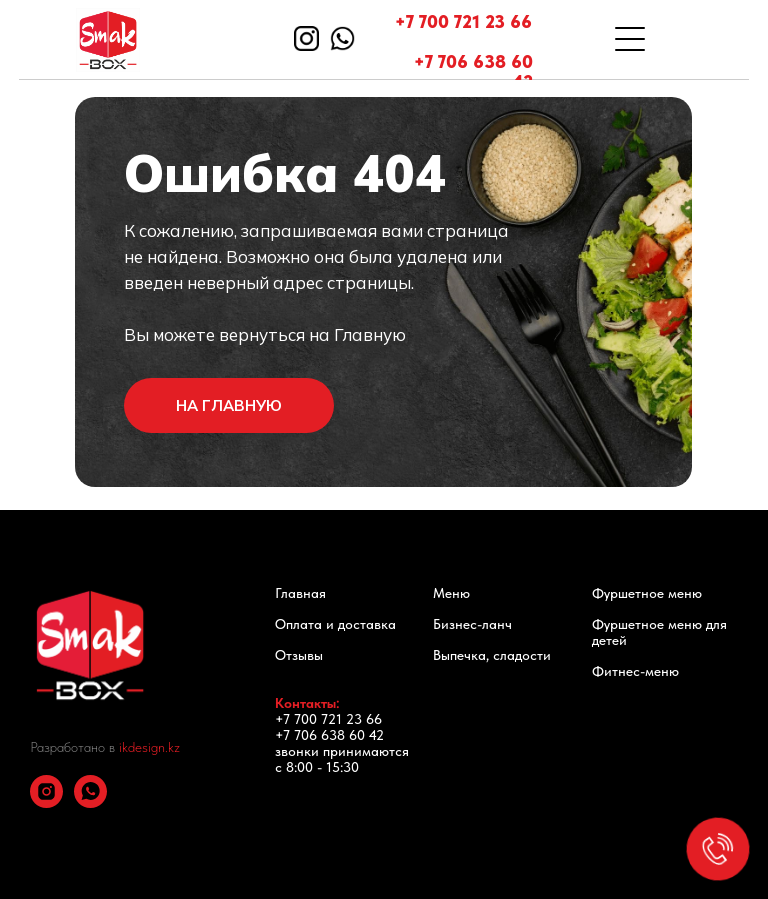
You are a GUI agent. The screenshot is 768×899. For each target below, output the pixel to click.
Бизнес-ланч (472, 624)
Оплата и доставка (335, 624)
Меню (451, 593)
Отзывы (299, 655)
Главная (300, 593)
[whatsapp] (90, 802)
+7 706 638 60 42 (473, 71)
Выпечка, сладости (492, 655)
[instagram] (46, 802)
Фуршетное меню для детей (659, 632)
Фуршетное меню (647, 593)
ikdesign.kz (149, 747)
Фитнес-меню (635, 671)
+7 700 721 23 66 (463, 21)
